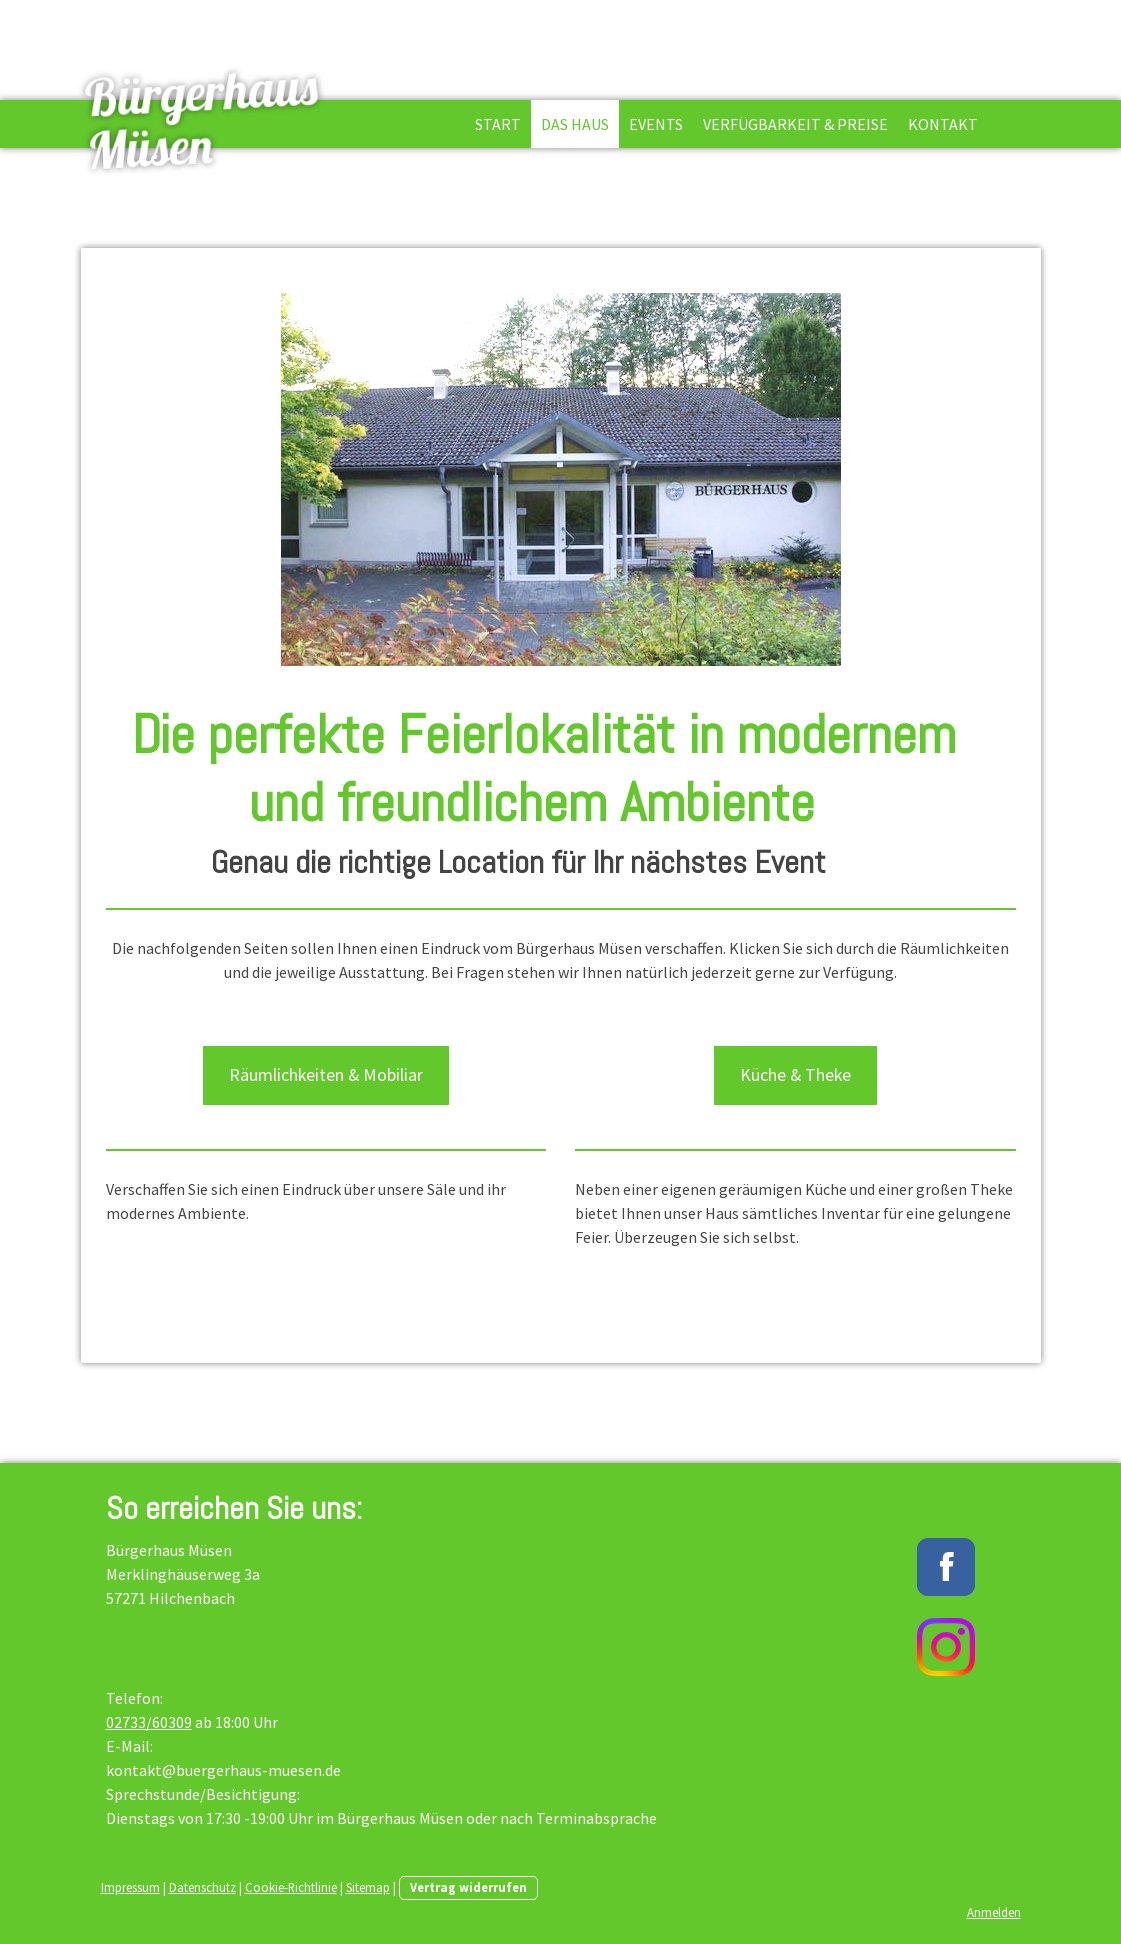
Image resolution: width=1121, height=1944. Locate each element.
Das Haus (575, 124)
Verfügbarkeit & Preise (795, 124)
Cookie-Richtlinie (291, 1887)
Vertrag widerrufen (468, 1887)
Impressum (130, 1887)
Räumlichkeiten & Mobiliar (326, 1074)
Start (498, 124)
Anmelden (994, 1912)
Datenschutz (202, 1887)
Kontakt (943, 124)
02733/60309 (149, 1722)
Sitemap (368, 1887)
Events (656, 124)
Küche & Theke (795, 1074)
